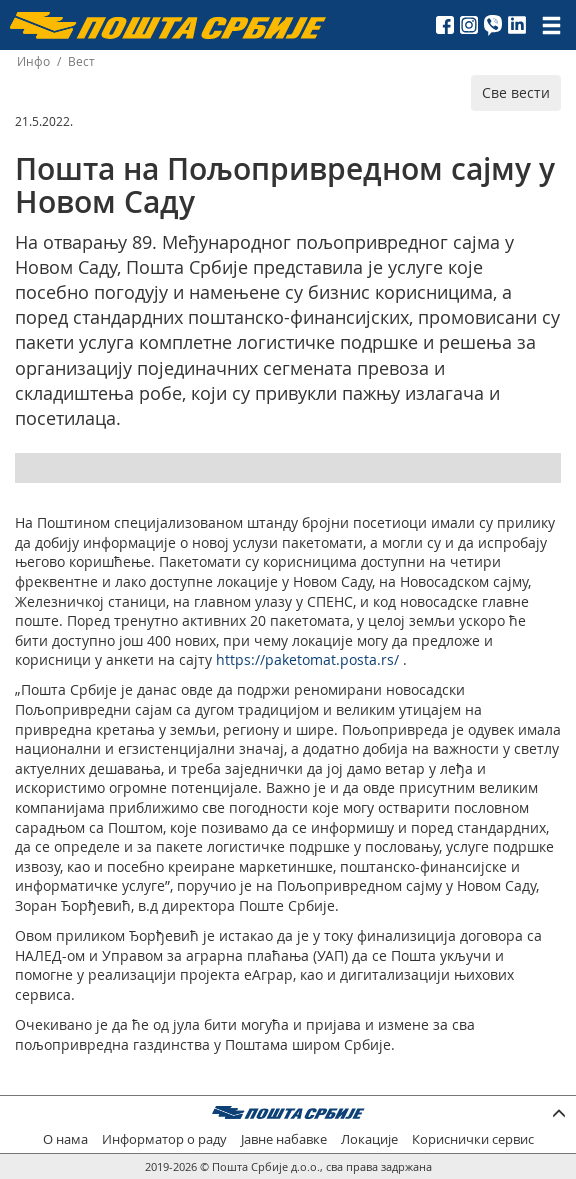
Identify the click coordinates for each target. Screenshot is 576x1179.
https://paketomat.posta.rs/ (307, 659)
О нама (65, 1139)
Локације (369, 1139)
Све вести (516, 92)
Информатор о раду (164, 1139)
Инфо (33, 61)
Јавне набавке (284, 1139)
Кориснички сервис (473, 1139)
